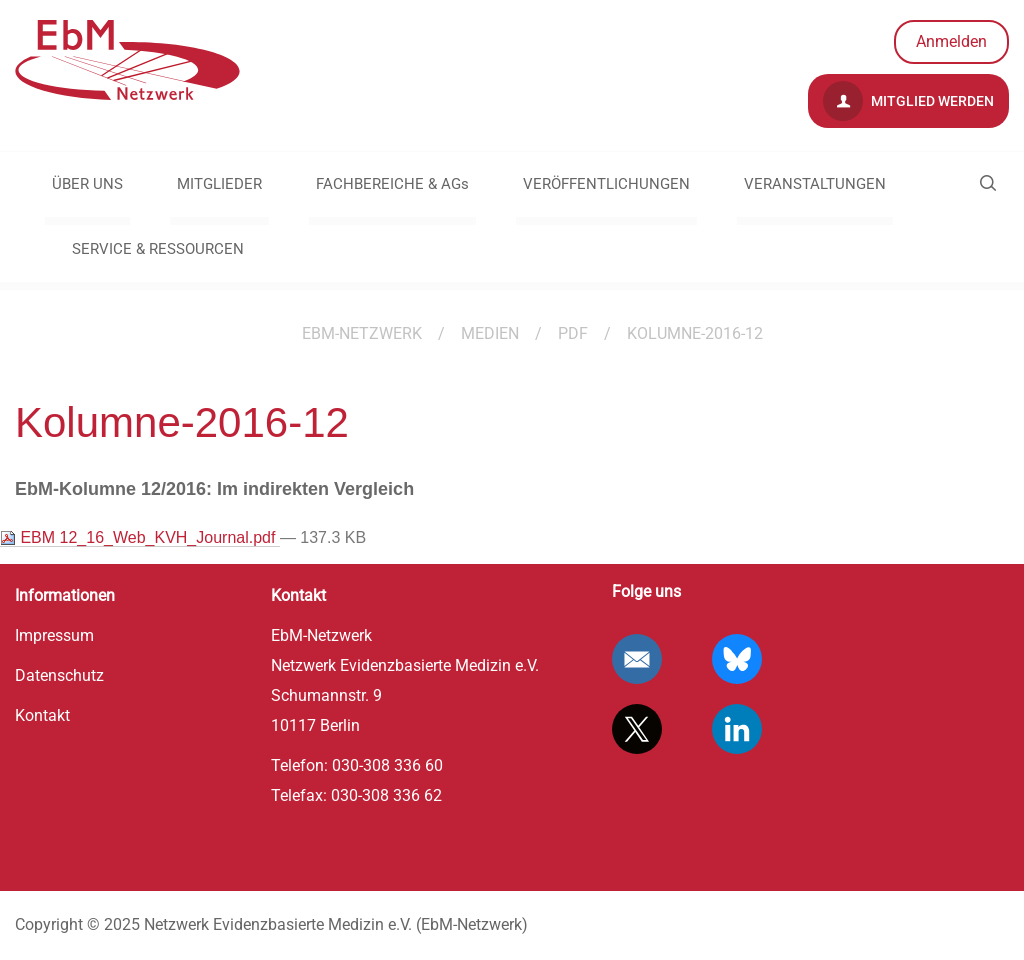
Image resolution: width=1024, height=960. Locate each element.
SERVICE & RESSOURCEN (158, 249)
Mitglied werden (908, 101)
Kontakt (42, 715)
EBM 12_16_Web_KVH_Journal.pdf (140, 538)
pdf (573, 333)
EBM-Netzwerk (362, 333)
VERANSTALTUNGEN (815, 184)
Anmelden (951, 41)
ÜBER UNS (87, 184)
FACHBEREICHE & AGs (392, 184)
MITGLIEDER (219, 184)
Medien (490, 333)
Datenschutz (59, 675)
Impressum (54, 635)
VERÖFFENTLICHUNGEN (606, 184)
